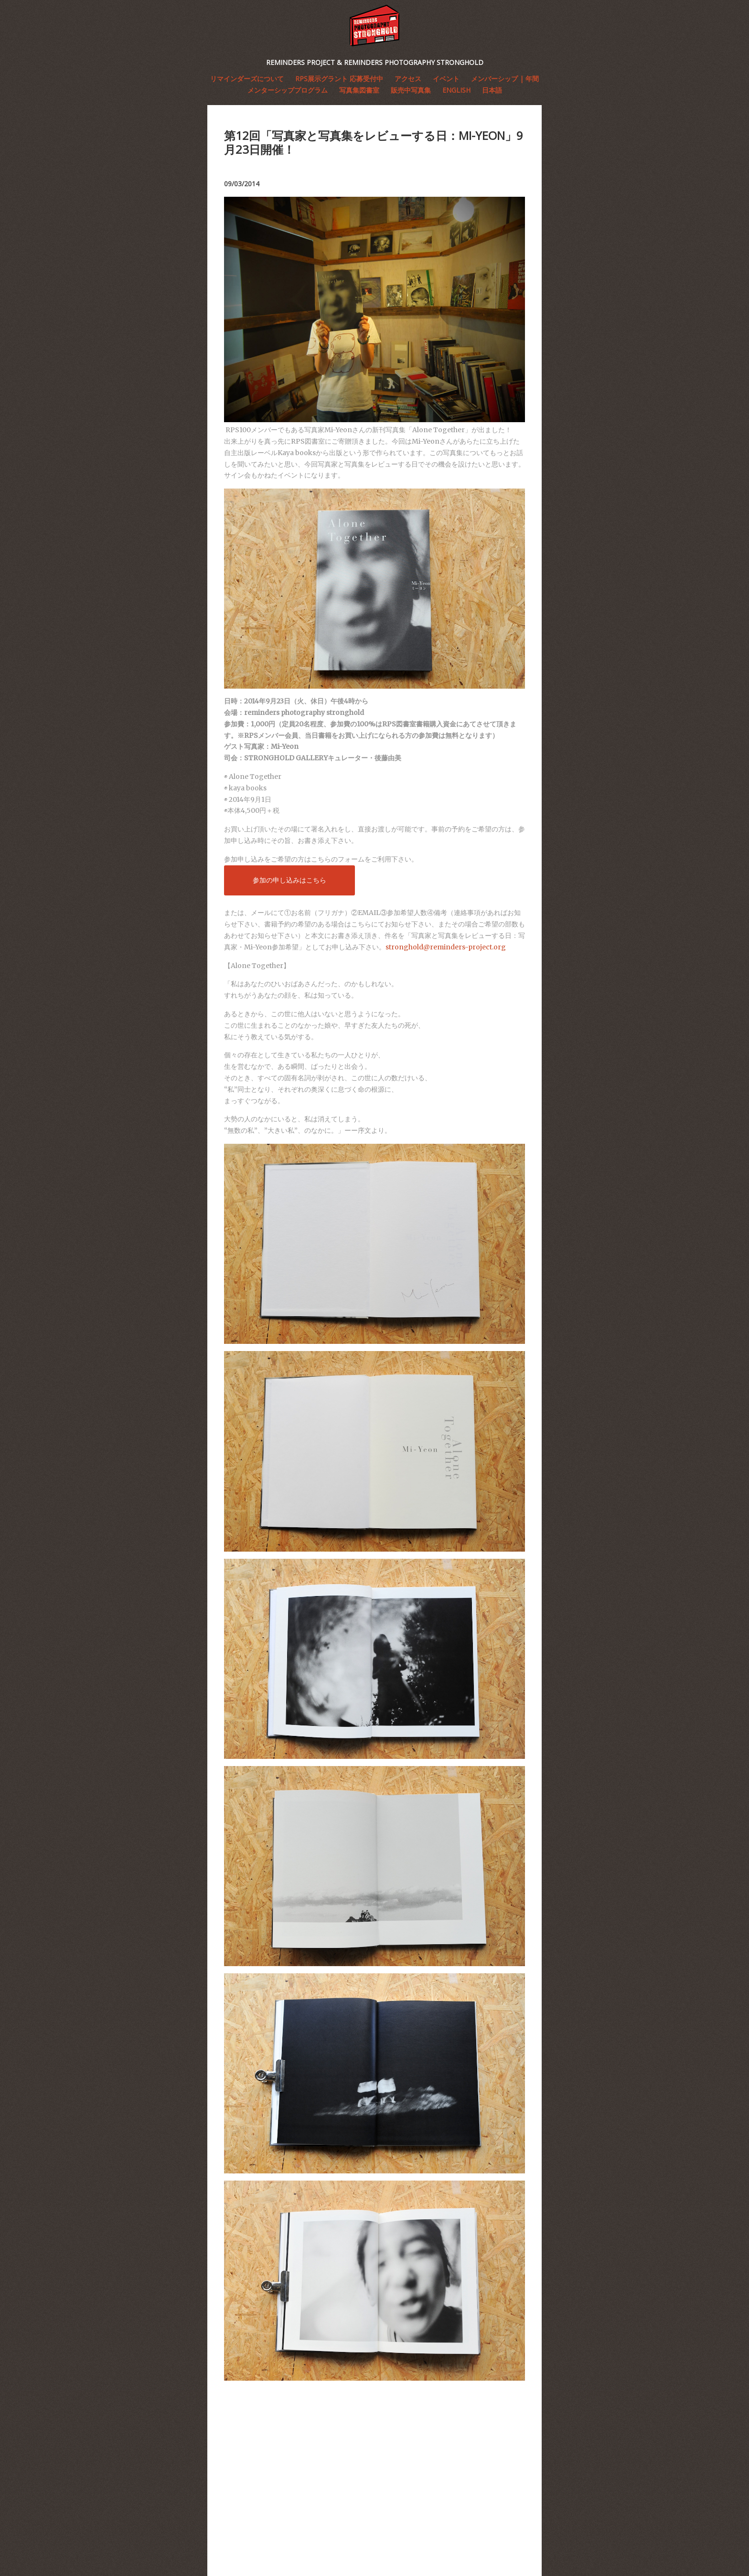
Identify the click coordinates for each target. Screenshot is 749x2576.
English (456, 90)
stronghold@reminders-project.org (445, 947)
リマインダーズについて (247, 78)
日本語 (492, 90)
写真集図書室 (359, 90)
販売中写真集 (411, 90)
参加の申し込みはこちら (289, 880)
